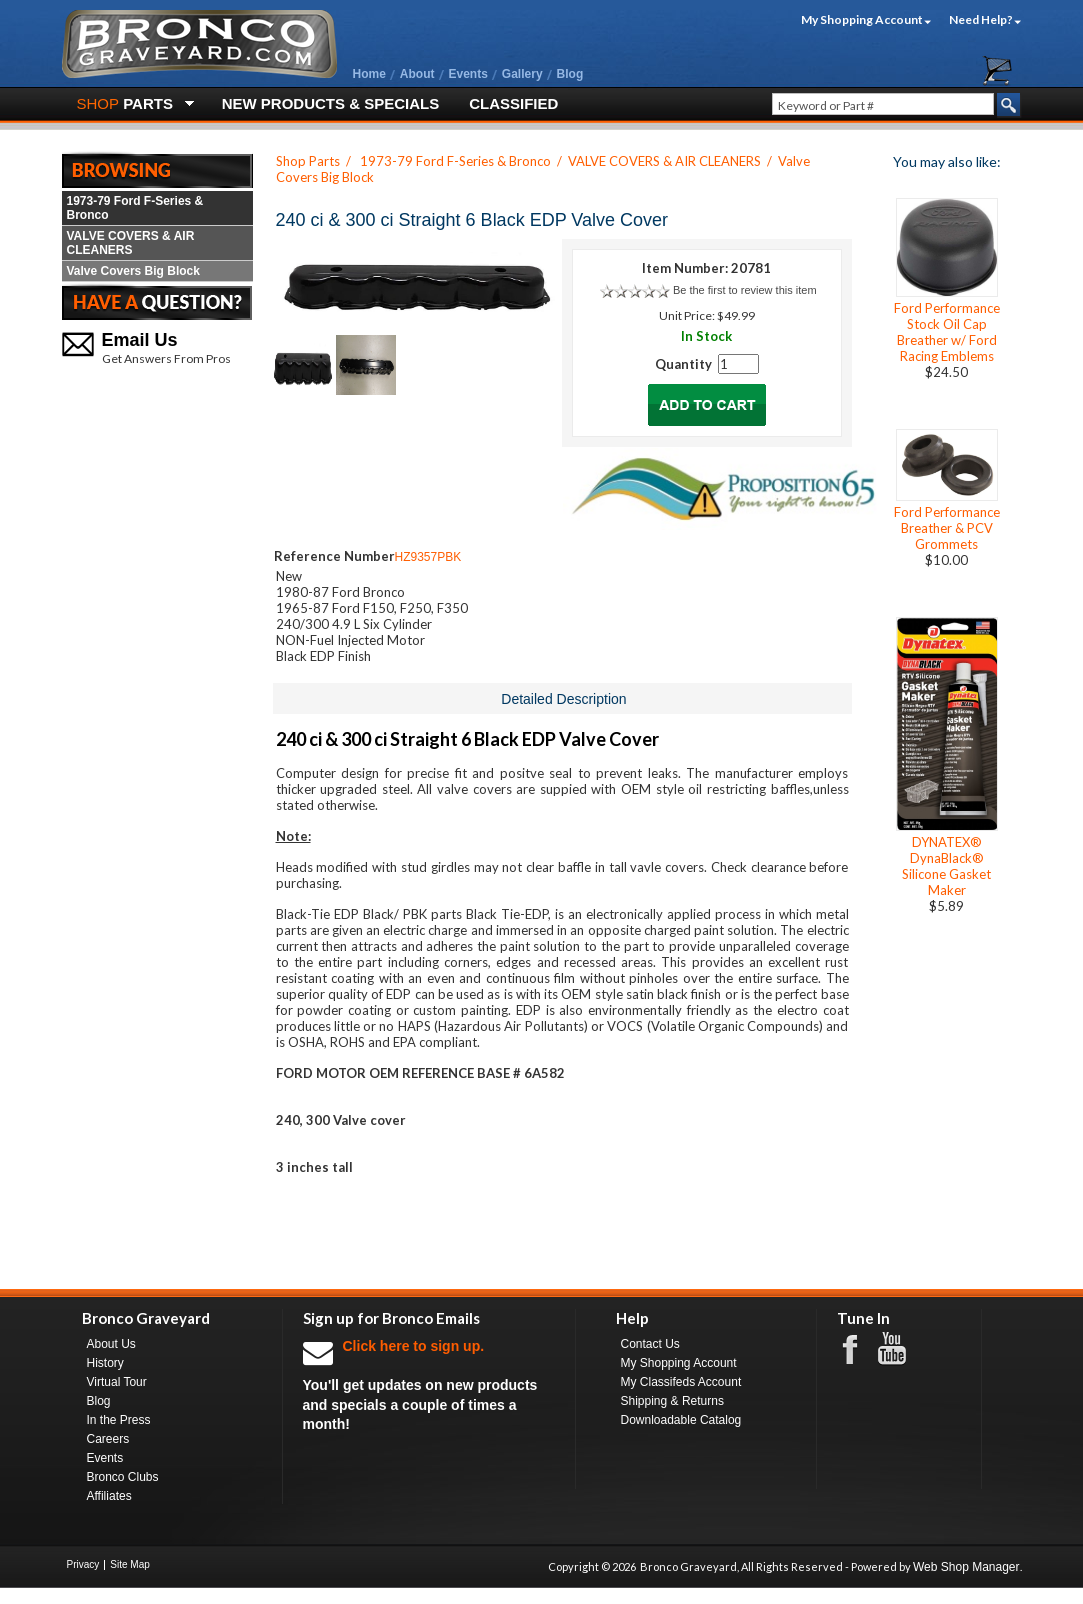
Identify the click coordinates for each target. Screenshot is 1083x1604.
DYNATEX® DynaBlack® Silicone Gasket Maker (946, 866)
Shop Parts (308, 161)
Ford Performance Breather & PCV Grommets (947, 528)
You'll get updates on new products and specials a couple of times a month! (429, 1384)
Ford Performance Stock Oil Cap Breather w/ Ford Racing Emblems (947, 332)
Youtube (902, 1349)
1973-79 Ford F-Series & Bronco (135, 208)
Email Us (140, 340)
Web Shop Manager (966, 1567)
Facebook (860, 1348)
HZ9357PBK (428, 557)
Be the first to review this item (745, 290)
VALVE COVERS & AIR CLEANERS (131, 243)
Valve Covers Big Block (133, 271)
